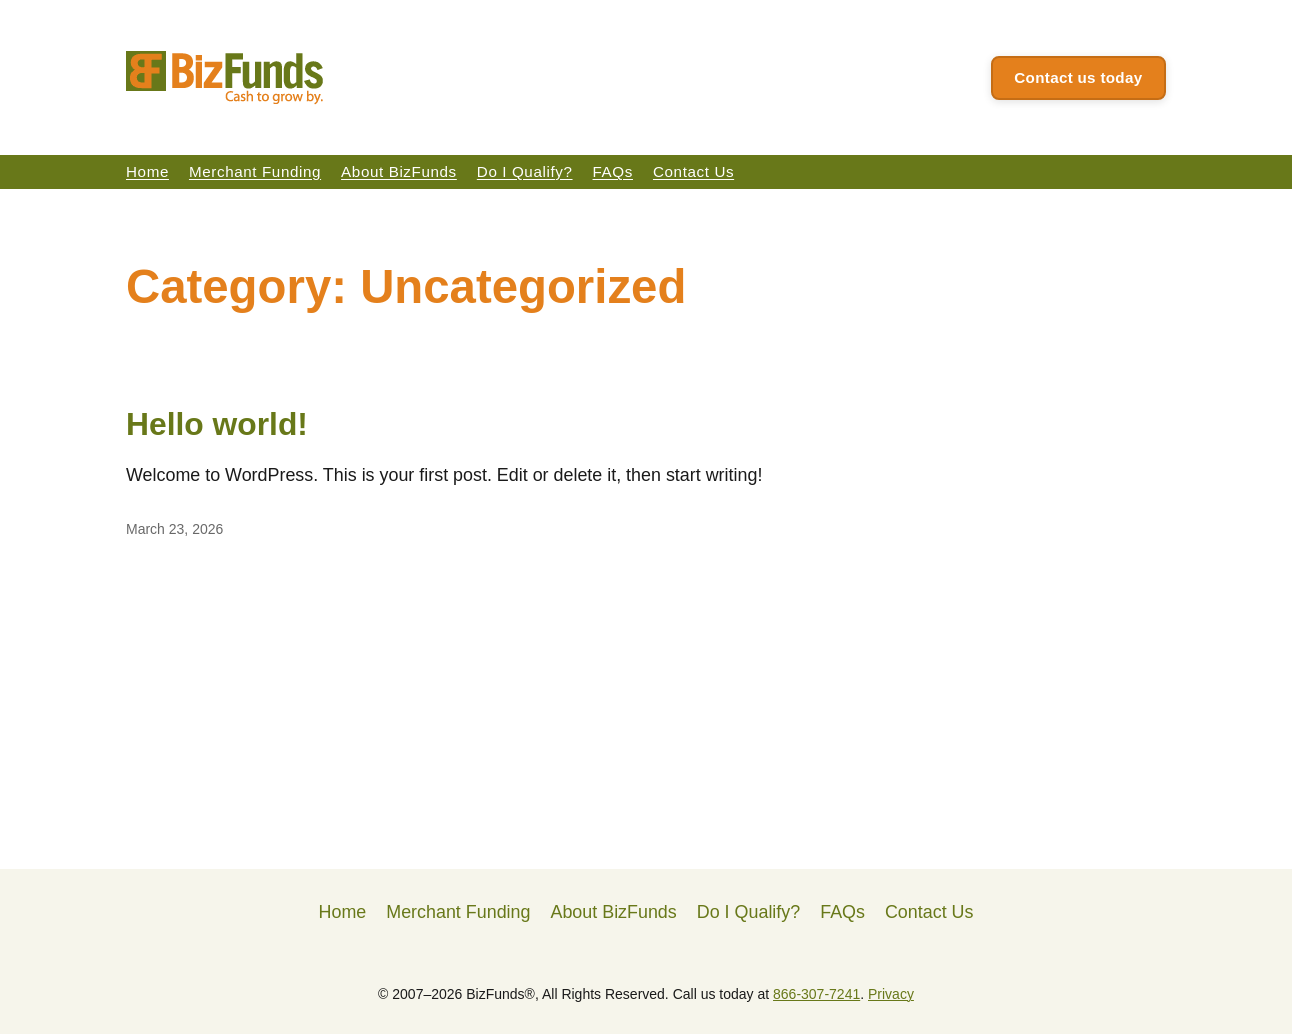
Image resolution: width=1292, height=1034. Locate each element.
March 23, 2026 (174, 529)
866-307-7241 (816, 994)
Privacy (891, 994)
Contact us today (1078, 77)
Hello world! (217, 424)
